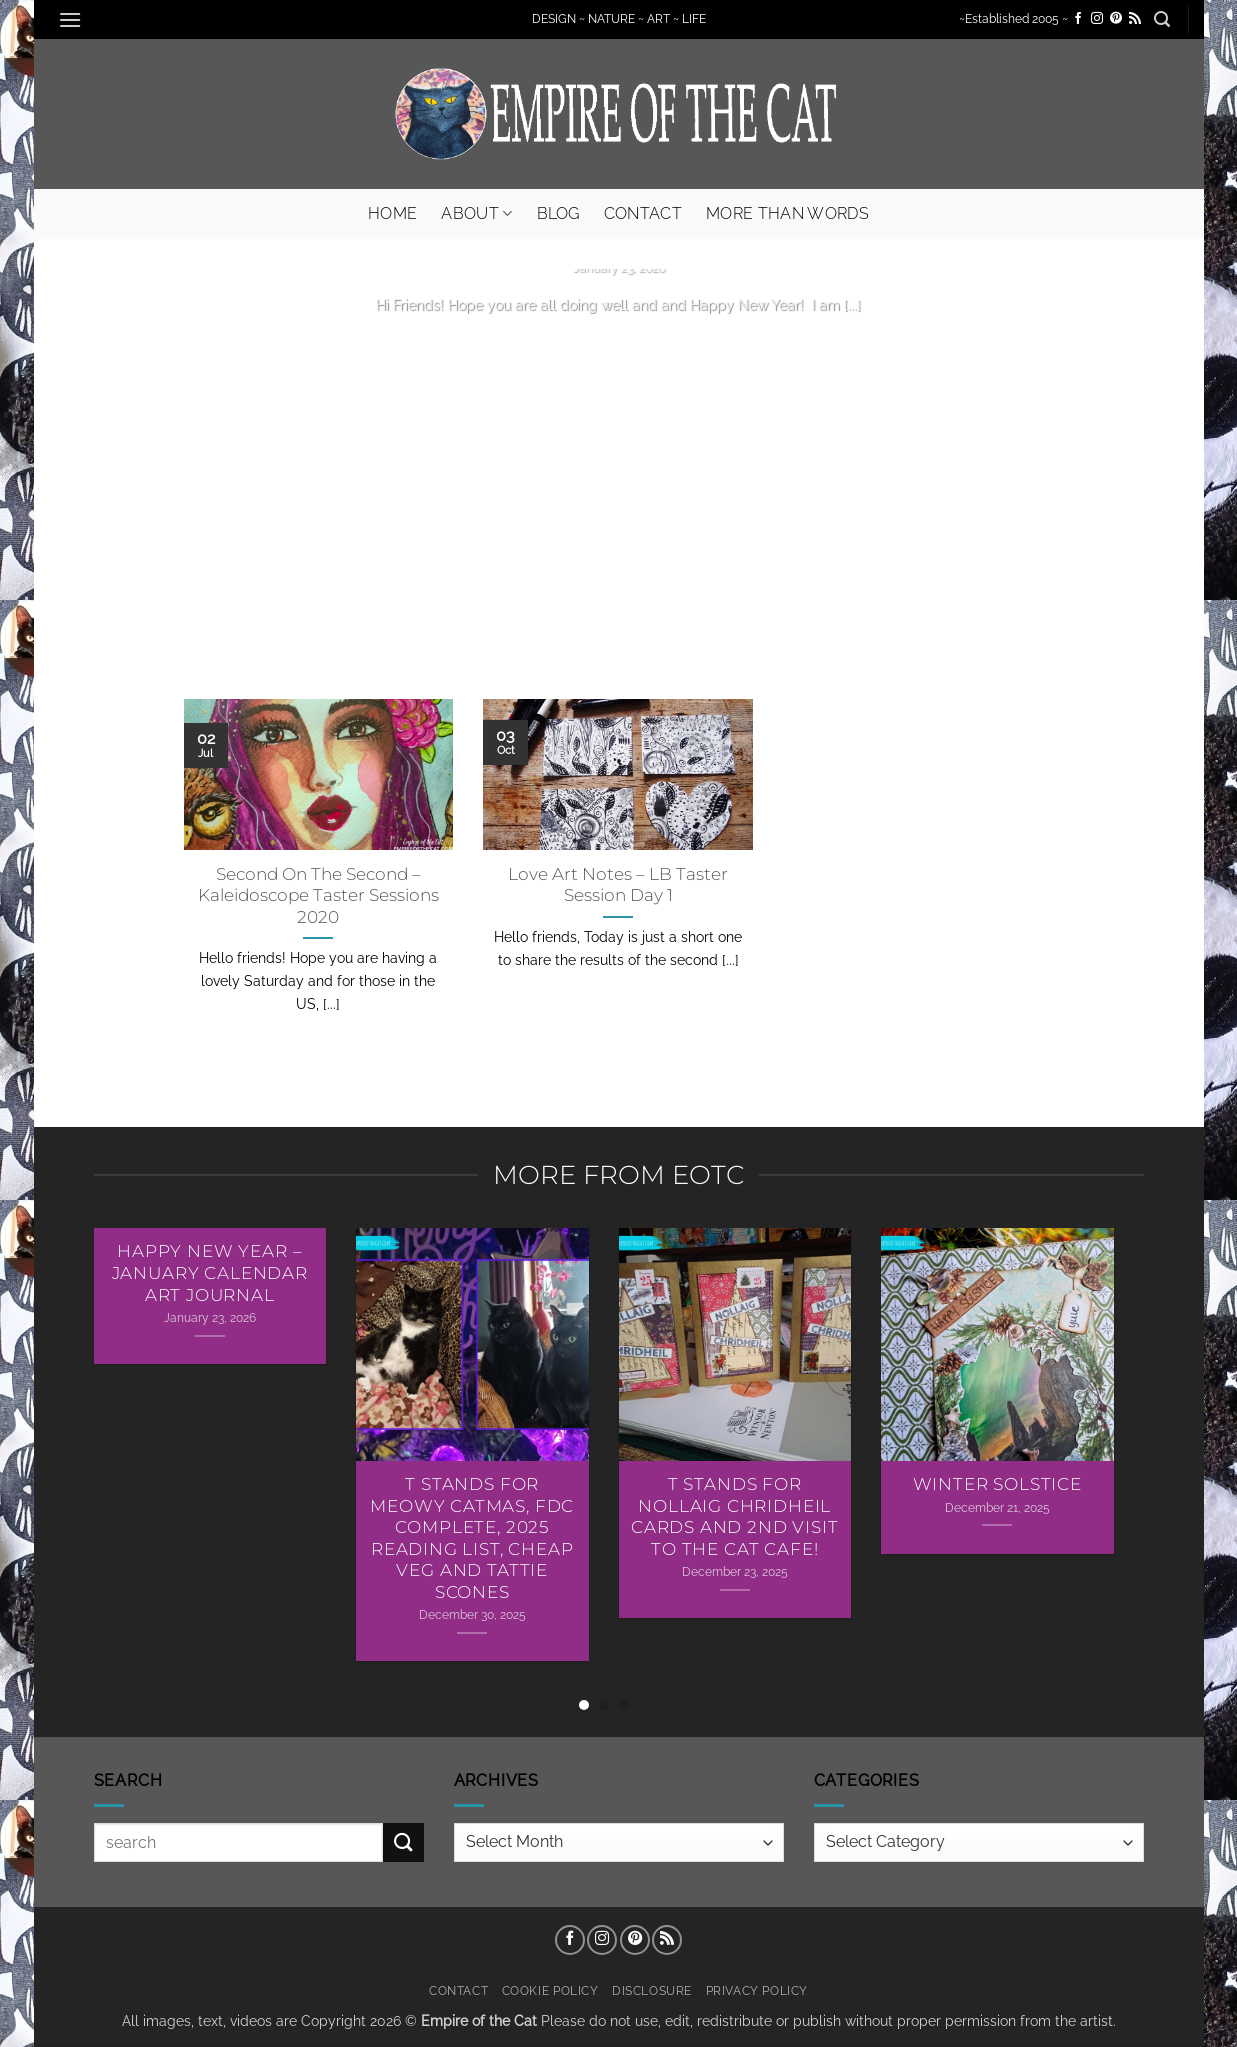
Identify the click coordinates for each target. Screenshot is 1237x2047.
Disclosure (652, 1990)
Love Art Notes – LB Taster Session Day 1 (618, 885)
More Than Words (787, 213)
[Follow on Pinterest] (1116, 19)
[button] (71, 19)
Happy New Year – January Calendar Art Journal (210, 1272)
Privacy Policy (757, 1990)
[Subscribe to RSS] (1135, 19)
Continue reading (619, 343)
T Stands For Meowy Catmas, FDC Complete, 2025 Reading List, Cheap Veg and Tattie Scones (472, 1538)
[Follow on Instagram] (1097, 19)
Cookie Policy (550, 1990)
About (476, 213)
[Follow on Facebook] (1078, 19)
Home (392, 213)
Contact (643, 213)
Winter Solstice (997, 1484)
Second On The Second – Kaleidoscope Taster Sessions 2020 (318, 895)
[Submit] (403, 1842)
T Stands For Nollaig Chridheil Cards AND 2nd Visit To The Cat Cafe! (735, 1516)
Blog (558, 213)
